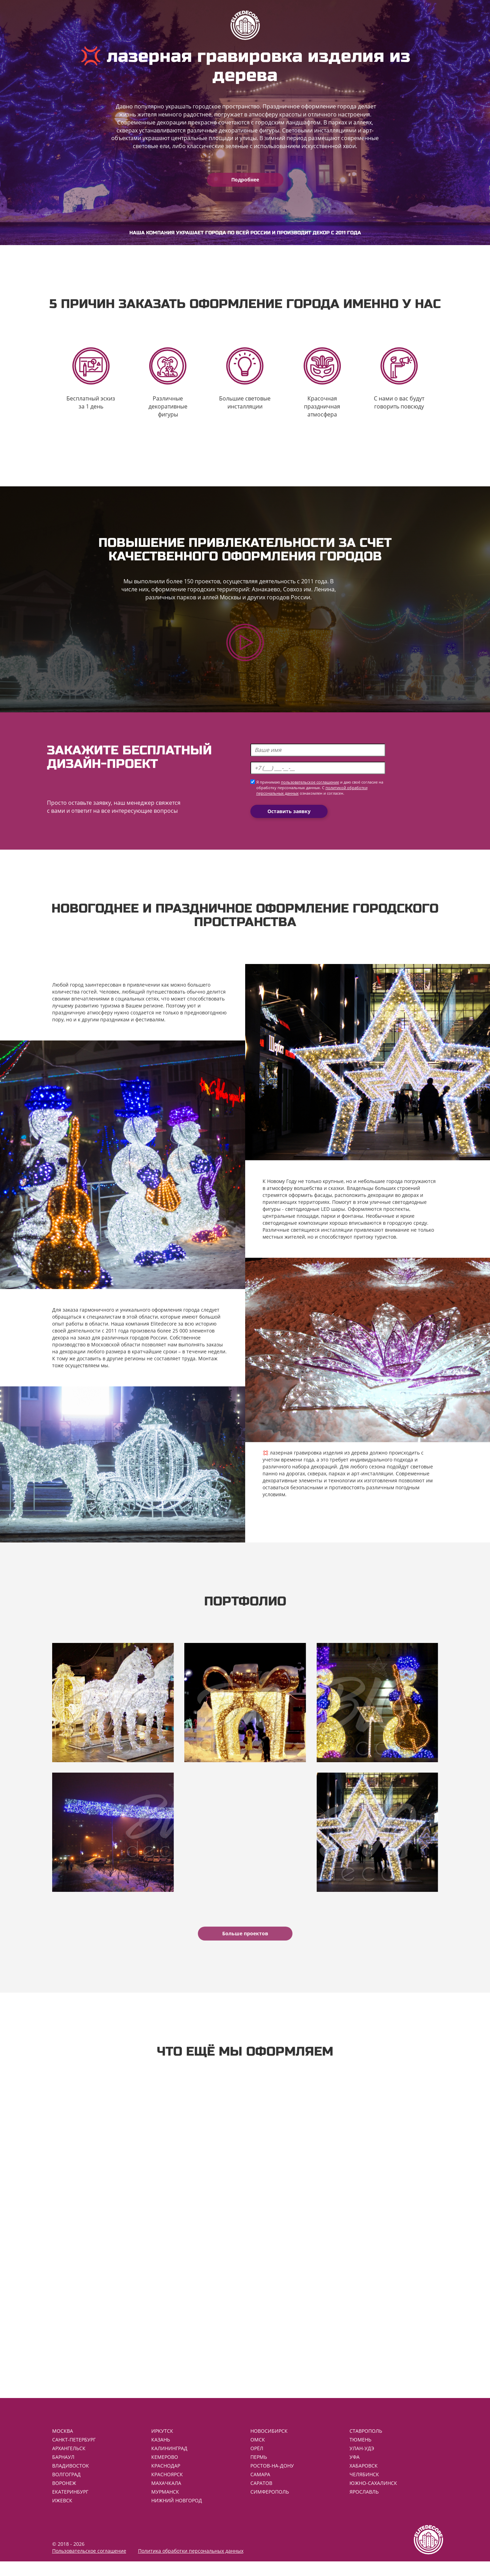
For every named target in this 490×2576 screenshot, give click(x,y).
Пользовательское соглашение (89, 2565)
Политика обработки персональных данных (190, 2565)
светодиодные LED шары (315, 1213)
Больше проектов (245, 1943)
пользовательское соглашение (310, 786)
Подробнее (245, 179)
